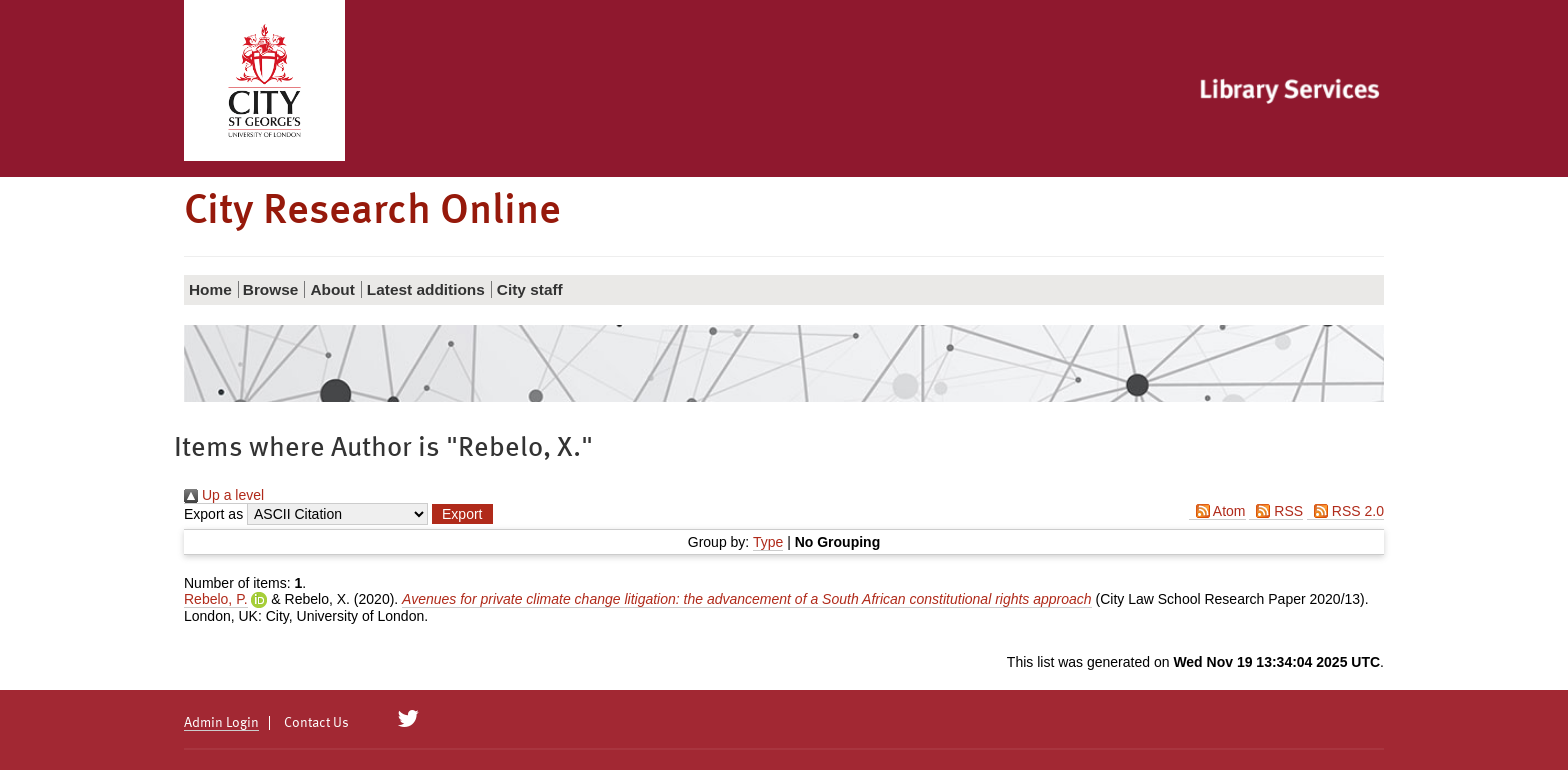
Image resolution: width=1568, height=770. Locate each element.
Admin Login (221, 723)
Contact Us (316, 723)
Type (768, 542)
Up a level (224, 495)
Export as (213, 514)
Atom (1217, 511)
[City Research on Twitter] (408, 719)
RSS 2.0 (1345, 511)
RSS (1276, 511)
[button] (462, 514)
